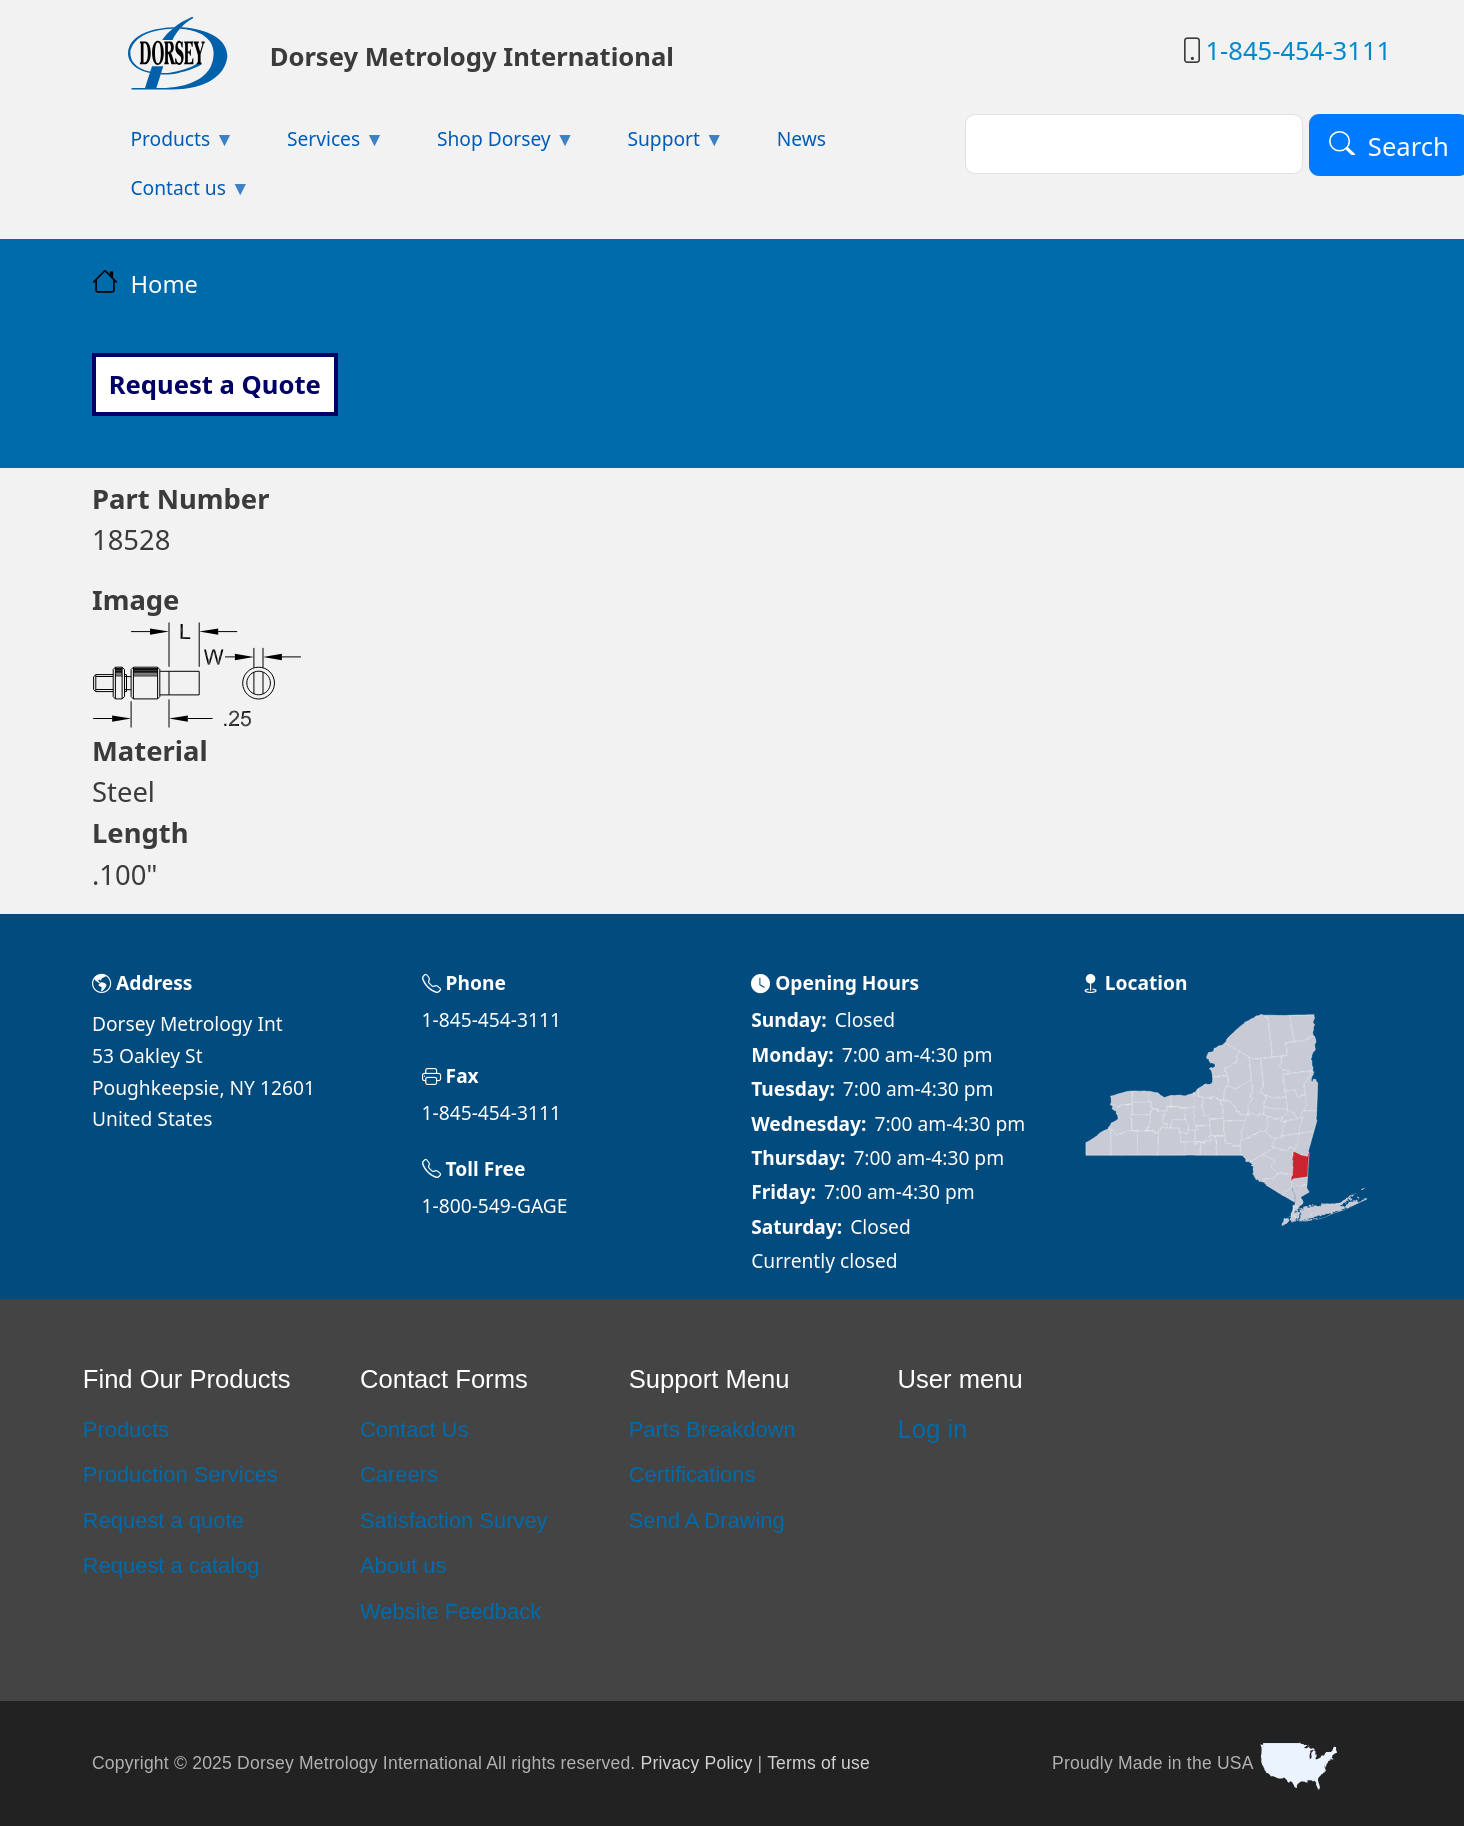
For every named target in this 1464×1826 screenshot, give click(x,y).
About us (403, 1565)
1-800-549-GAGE (495, 1205)
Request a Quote (215, 384)
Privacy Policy (697, 1762)
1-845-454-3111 (1298, 50)
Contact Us (414, 1429)
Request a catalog (171, 1565)
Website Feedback (450, 1611)
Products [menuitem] (163, 144)
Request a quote (163, 1520)
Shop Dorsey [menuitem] (487, 144)
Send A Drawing (707, 1520)
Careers (399, 1474)
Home (164, 284)
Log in (933, 1429)
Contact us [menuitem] (171, 193)
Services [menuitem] (317, 144)
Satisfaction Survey (454, 1520)
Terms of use (818, 1762)
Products (126, 1429)
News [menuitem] (801, 138)
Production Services (180, 1474)
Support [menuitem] (656, 144)
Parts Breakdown (712, 1429)
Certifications (692, 1474)
